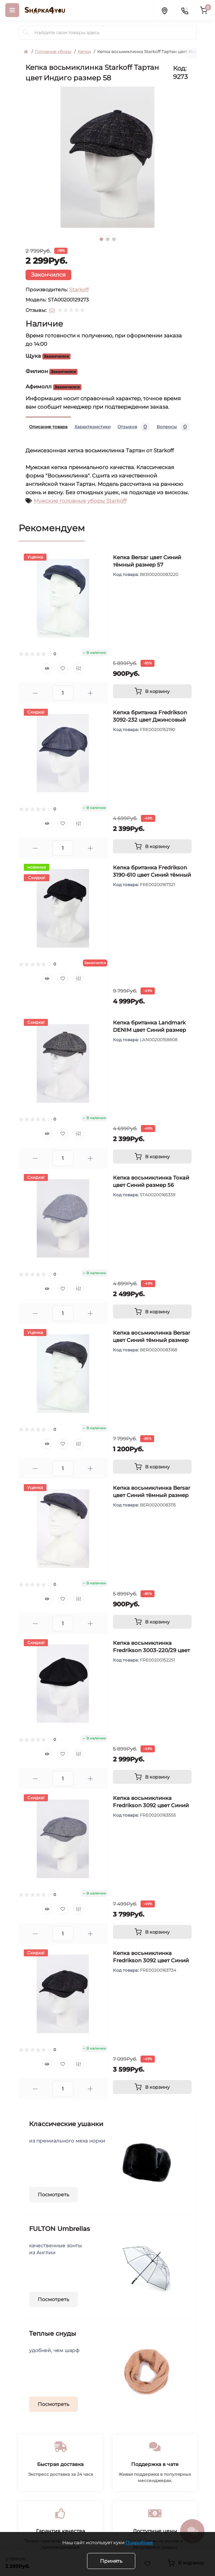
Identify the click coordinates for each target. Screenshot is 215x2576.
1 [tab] (101, 239)
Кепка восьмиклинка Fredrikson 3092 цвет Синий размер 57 (151, 1805)
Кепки (84, 51)
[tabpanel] (108, 157)
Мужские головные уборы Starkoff (80, 500)
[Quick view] (47, 668)
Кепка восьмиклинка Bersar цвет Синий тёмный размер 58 (151, 1495)
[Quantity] (62, 693)
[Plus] (90, 693)
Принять (111, 2561)
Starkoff (79, 289)
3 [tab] (114, 239)
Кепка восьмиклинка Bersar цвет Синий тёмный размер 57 (151, 1340)
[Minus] (35, 693)
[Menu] (12, 10)
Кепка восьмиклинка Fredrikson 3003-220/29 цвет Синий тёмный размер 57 (151, 1650)
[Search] (26, 32)
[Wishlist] (63, 668)
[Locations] (164, 10)
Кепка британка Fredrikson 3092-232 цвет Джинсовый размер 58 (150, 719)
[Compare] (78, 668)
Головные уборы (53, 51)
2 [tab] (107, 239)
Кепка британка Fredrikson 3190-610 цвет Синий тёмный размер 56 (152, 874)
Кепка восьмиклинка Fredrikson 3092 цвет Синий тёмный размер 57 (151, 1960)
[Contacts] (184, 10)
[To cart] (152, 691)
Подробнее (139, 2542)
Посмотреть (53, 2194)
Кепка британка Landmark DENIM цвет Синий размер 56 (149, 1030)
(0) (52, 310)
